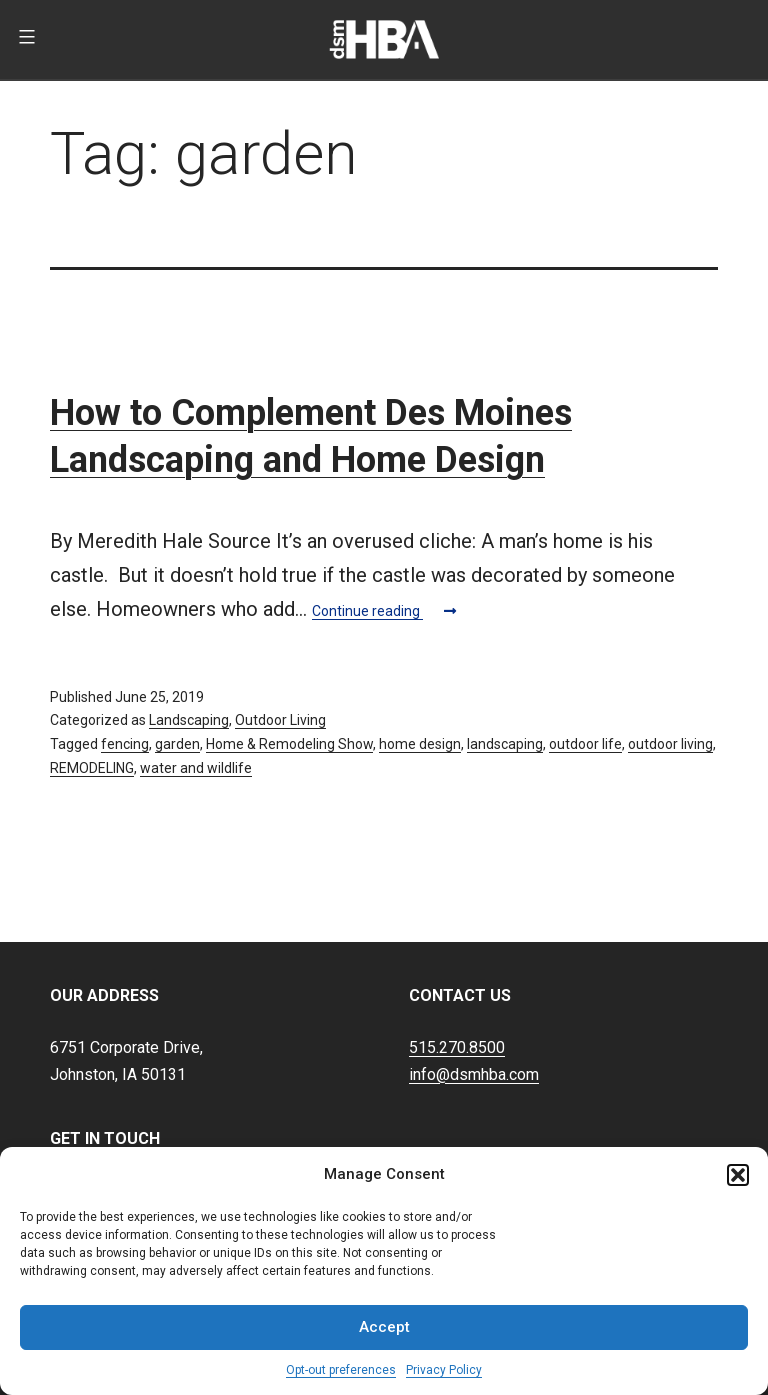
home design (420, 744)
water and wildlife (196, 768)
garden (177, 744)
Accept (384, 1327)
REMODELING (92, 768)
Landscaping (189, 720)
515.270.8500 (457, 1047)
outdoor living (670, 744)
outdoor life (585, 744)
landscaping (505, 744)
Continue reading (384, 611)
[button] (738, 1175)
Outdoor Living (280, 720)
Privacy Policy (444, 1370)
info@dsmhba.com (474, 1074)
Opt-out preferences (341, 1370)
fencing (125, 744)
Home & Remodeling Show (289, 744)
